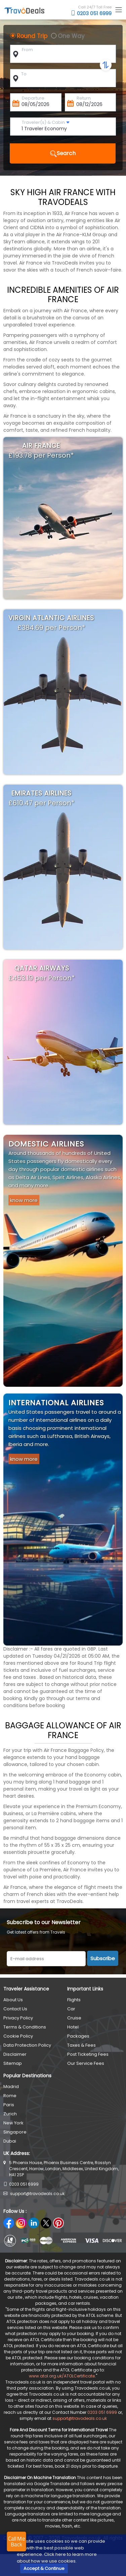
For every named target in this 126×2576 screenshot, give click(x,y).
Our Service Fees (85, 2063)
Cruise (74, 2018)
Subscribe (102, 1958)
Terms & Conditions (24, 2027)
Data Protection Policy (27, 2045)
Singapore (15, 2132)
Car (71, 2009)
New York (13, 2123)
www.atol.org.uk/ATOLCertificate (62, 2376)
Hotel (73, 2027)
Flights (74, 2000)
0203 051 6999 (91, 13)
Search (63, 153)
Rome (9, 2095)
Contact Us (15, 2009)
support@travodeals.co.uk (37, 2193)
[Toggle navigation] (118, 10)
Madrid (11, 2086)
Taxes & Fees (81, 2045)
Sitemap (12, 2063)
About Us (13, 2000)
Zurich (10, 2114)
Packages (78, 2036)
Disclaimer (15, 2054)
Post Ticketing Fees (88, 2054)
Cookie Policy (18, 2036)
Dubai (9, 2141)
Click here (55, 2554)
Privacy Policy (18, 2018)
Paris (8, 2105)
